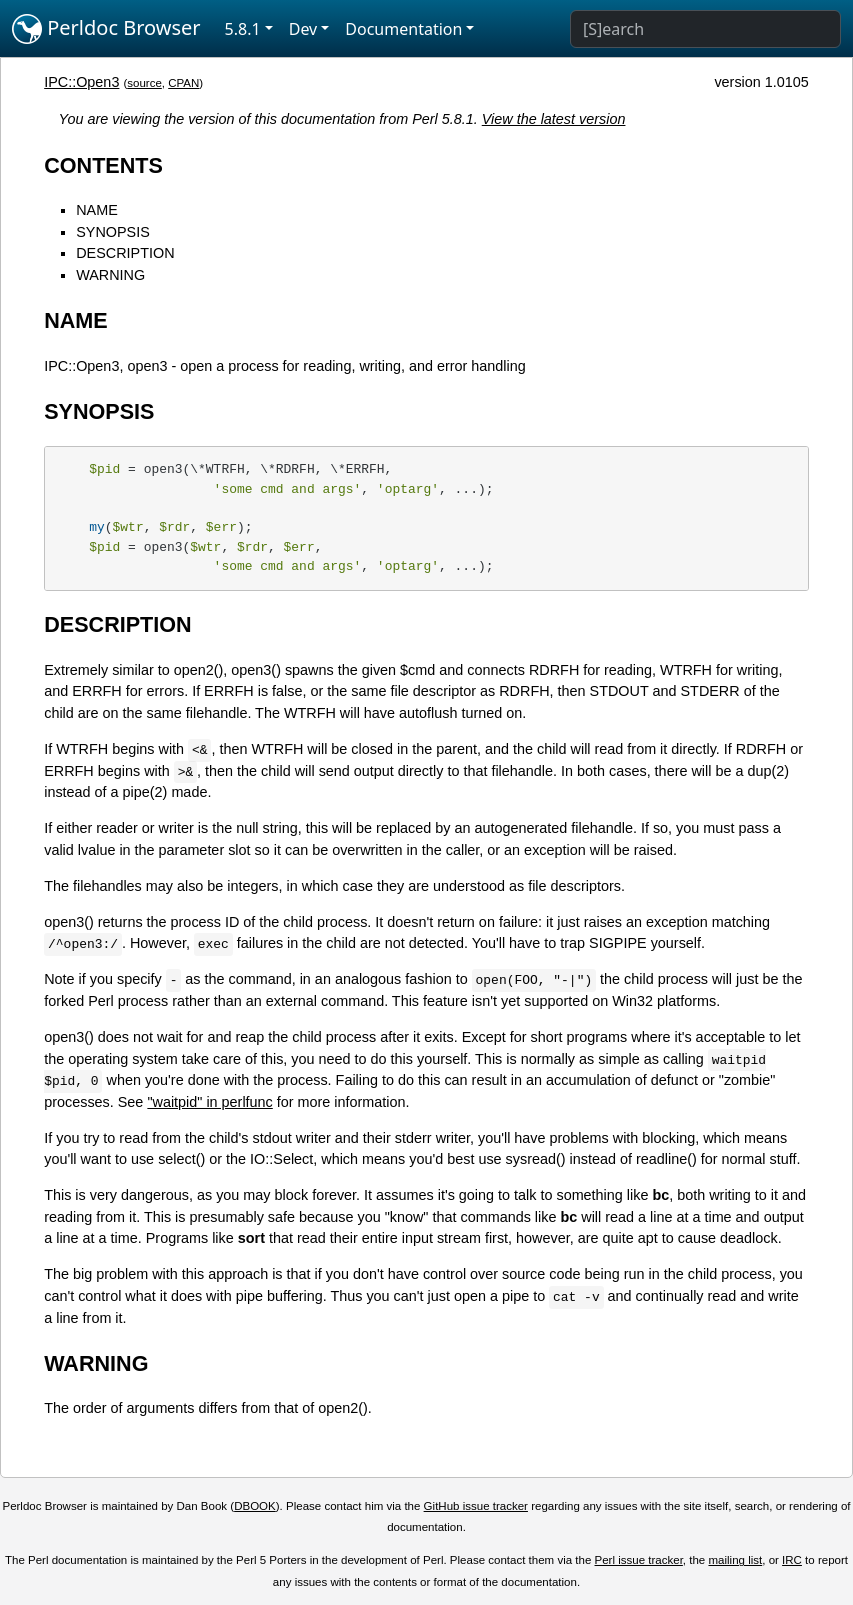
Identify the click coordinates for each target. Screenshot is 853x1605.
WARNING (110, 275)
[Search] (705, 29)
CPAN (183, 83)
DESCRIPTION (125, 253)
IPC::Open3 (81, 82)
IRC (792, 1560)
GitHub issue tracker (476, 1506)
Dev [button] (303, 29)
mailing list (735, 1560)
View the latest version (554, 119)
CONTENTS (103, 165)
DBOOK (255, 1506)
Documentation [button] (403, 29)
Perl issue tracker (639, 1560)
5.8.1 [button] (243, 29)
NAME (97, 210)
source (144, 83)
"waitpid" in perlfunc (209, 1102)
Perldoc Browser (106, 29)
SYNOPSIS (113, 232)
